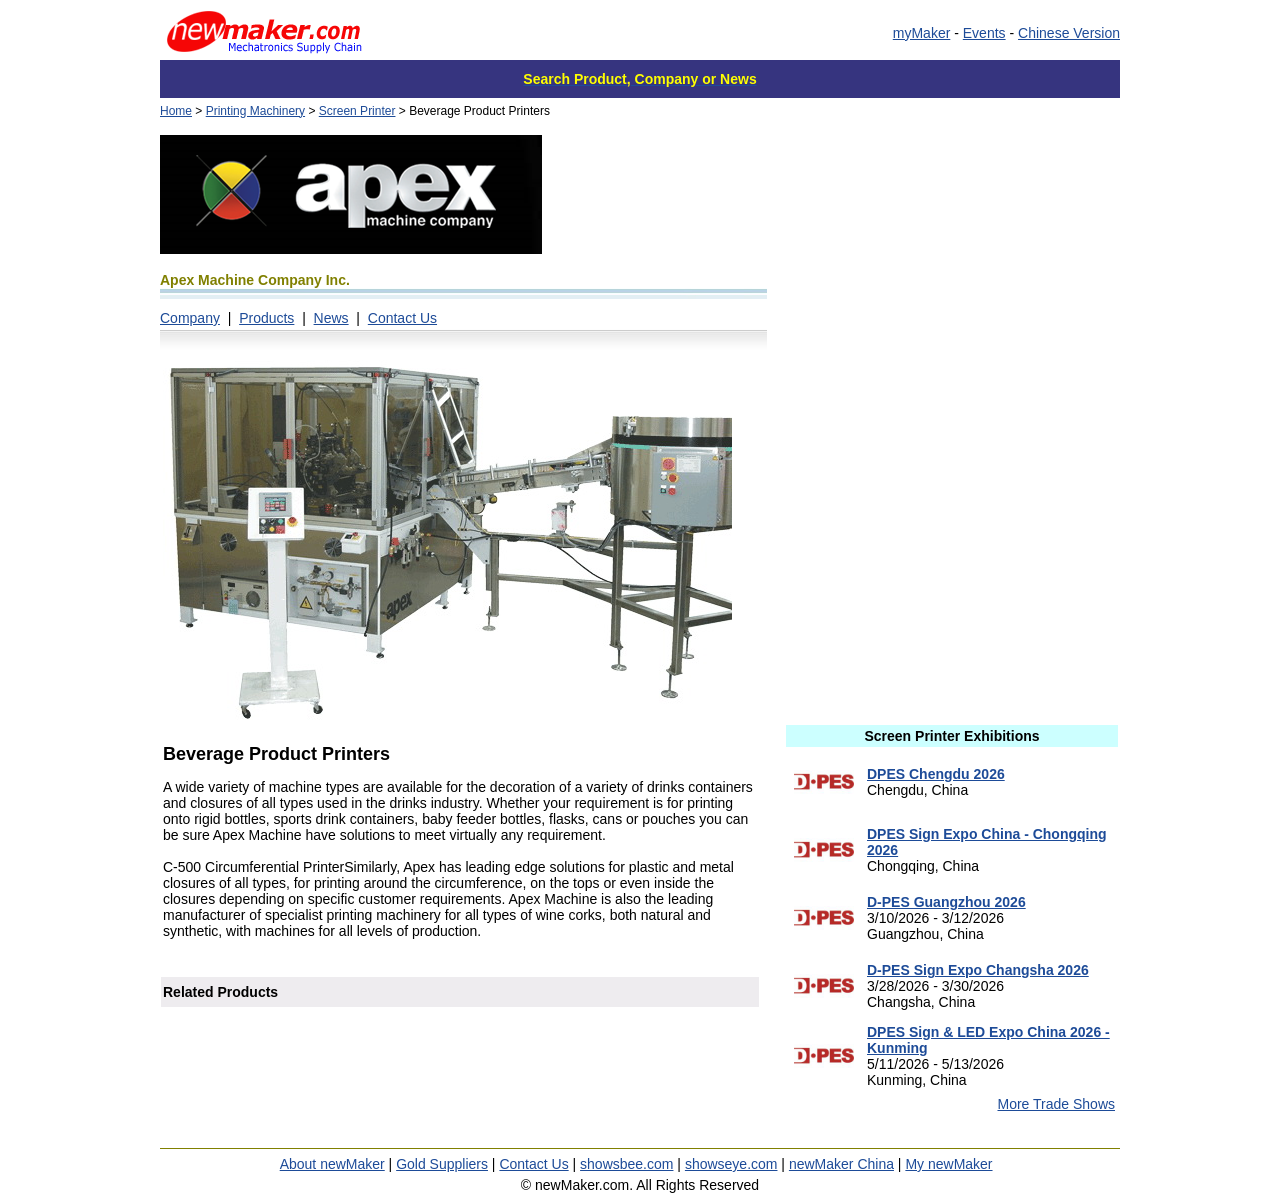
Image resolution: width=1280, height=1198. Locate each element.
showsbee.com (626, 1164)
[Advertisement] (952, 275)
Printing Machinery (255, 111)
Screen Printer (357, 111)
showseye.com (731, 1164)
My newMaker (948, 1164)
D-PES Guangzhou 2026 (946, 902)
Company (190, 318)
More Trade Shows (1057, 1104)
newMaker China (841, 1164)
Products (266, 318)
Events (984, 33)
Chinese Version (1069, 33)
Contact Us (402, 318)
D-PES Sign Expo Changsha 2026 (978, 970)
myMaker (922, 33)
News (331, 318)
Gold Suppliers (442, 1164)
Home (176, 111)
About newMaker (332, 1164)
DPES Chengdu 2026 (936, 774)
